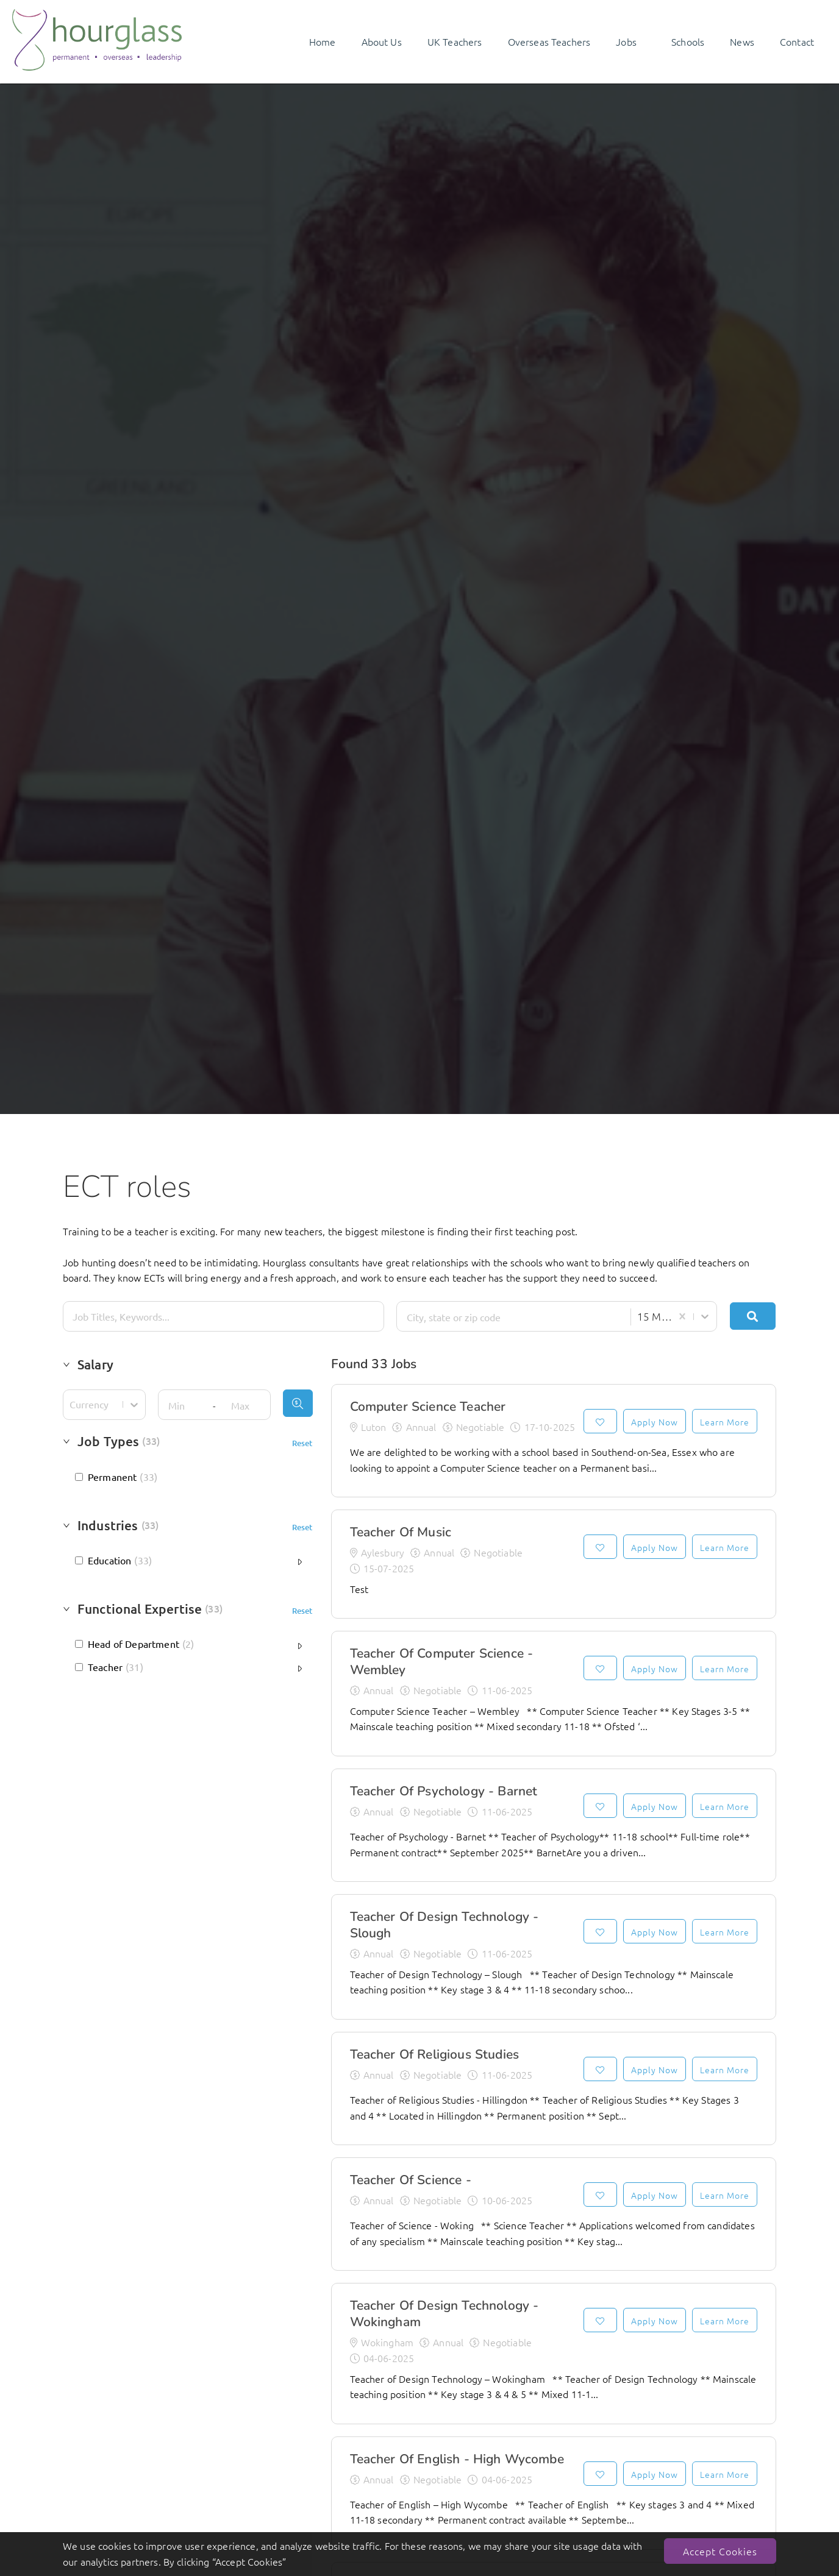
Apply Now (654, 1422)
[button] (188, 1368)
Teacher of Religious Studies (434, 2054)
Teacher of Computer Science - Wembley (442, 1661)
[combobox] (511, 1317)
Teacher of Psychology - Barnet (444, 1791)
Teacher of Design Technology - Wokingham (444, 2313)
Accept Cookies (720, 2551)
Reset (302, 1443)
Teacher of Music (401, 1532)
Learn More (724, 1422)
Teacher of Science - (410, 2179)
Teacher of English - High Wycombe (457, 2459)
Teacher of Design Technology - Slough (444, 1925)
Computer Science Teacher (428, 1406)
